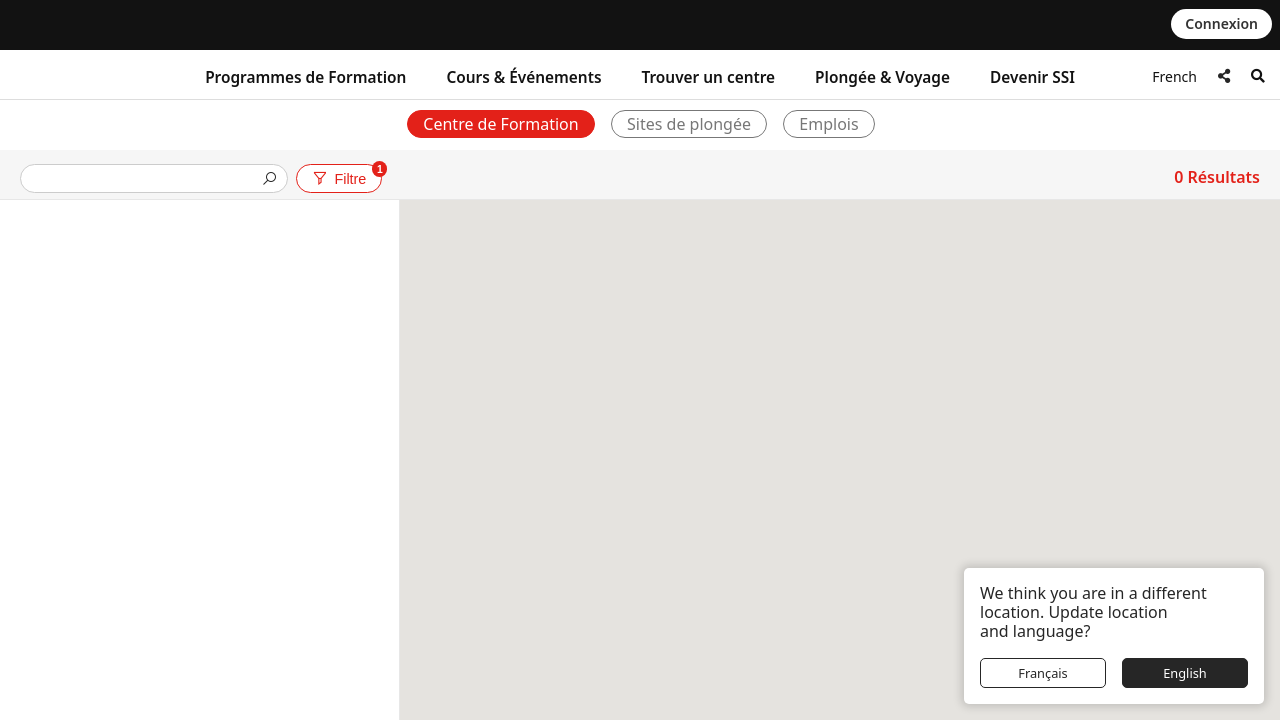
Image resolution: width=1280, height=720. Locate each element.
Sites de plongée (689, 124)
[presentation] (146, 180)
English (1185, 673)
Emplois (828, 124)
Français (1043, 673)
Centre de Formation (500, 124)
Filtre (346, 175)
